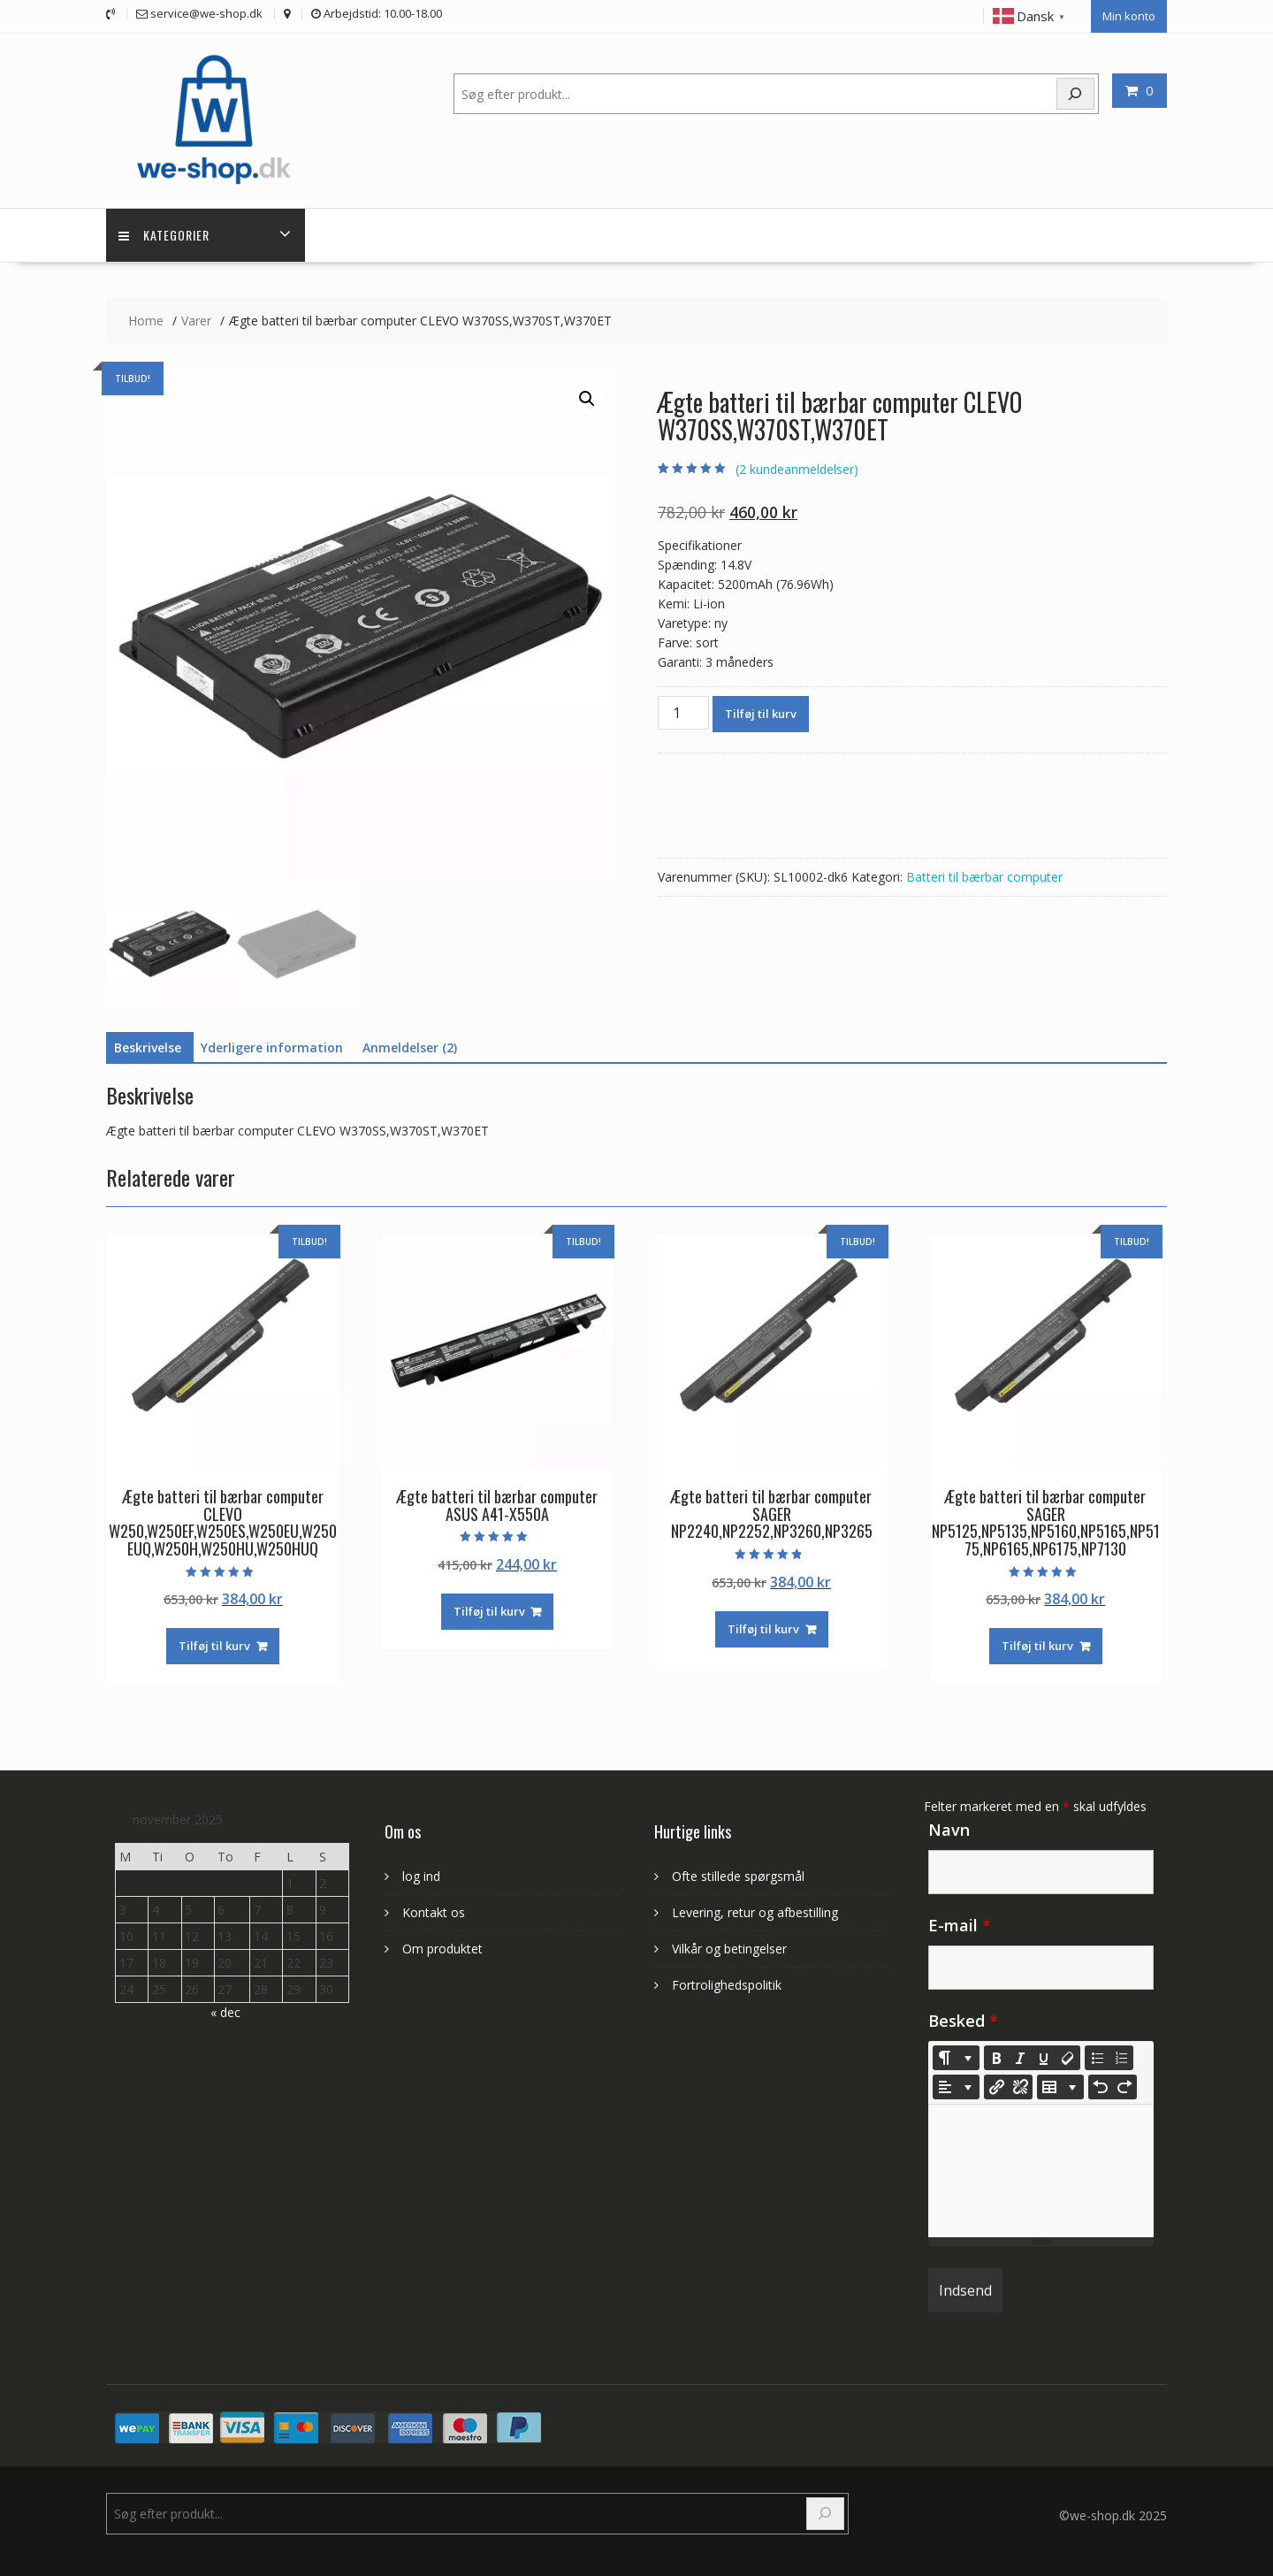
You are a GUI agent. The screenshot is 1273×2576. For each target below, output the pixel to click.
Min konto (1128, 15)
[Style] (956, 2055)
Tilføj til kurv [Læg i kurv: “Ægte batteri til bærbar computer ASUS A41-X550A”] (489, 1608)
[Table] (1060, 2084)
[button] (587, 395)
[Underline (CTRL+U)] (1044, 2055)
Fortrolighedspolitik (726, 1981)
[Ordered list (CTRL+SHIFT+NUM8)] (1121, 2055)
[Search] (825, 2511)
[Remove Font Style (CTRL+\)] (1068, 2055)
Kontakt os (433, 1908)
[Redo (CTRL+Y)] (1124, 2084)
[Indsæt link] (996, 2084)
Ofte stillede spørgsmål (738, 1872)
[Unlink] (1020, 2084)
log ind (421, 1872)
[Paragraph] (956, 2084)
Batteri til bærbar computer (984, 873)
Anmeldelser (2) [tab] (409, 1044)
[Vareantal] (683, 709)
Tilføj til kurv (761, 710)
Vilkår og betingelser (729, 1945)
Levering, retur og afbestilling (755, 1908)
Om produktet (442, 1945)
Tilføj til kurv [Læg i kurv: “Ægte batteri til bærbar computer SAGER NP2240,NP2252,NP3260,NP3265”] (763, 1625)
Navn (949, 1827)
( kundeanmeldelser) (797, 466)
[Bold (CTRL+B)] (996, 2055)
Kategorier (164, 231)
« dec (225, 2009)
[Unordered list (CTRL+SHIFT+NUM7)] (1097, 2055)
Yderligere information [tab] (272, 1044)
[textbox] (1041, 2168)
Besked (963, 2018)
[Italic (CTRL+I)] (1020, 2055)
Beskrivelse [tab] (147, 1044)
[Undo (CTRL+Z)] (1100, 2084)
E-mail (959, 1922)
